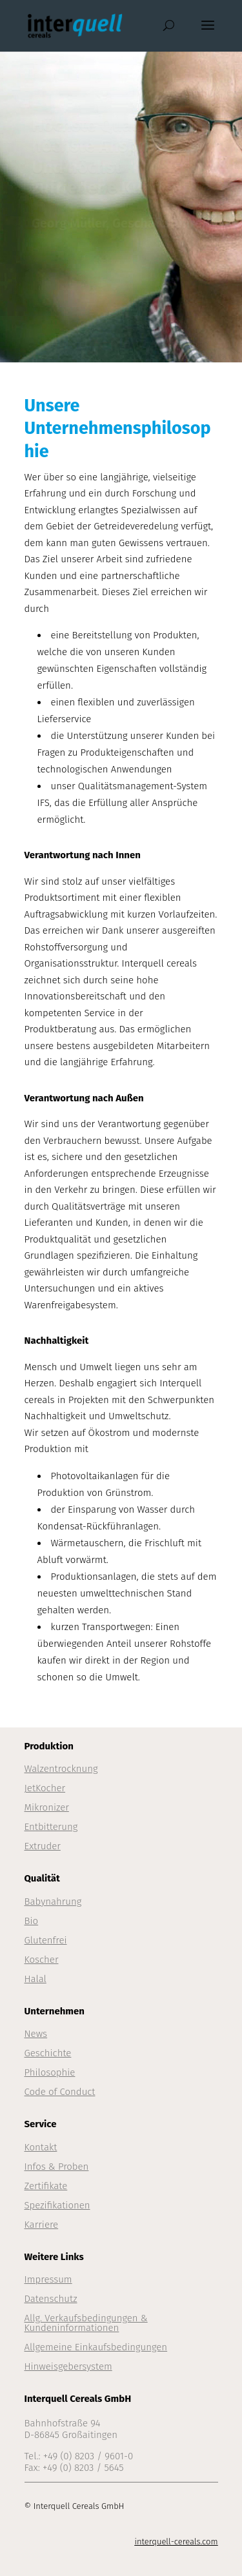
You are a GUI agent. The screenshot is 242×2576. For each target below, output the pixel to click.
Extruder (43, 1846)
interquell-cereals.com (175, 2541)
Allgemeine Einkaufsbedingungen (96, 2347)
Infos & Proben (57, 2166)
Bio (32, 1921)
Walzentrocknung (61, 1769)
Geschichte (48, 2053)
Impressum (48, 2279)
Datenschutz (51, 2299)
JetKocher (45, 1788)
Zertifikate (46, 2186)
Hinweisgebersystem (68, 2366)
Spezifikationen (57, 2205)
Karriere (42, 2224)
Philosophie (50, 2072)
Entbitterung (51, 1827)
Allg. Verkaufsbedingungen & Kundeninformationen (86, 2323)
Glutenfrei (46, 1940)
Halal (35, 1979)
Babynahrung (53, 1901)
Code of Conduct (60, 2092)
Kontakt (41, 2147)
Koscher (42, 1959)
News (36, 2034)
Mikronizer (47, 1807)
